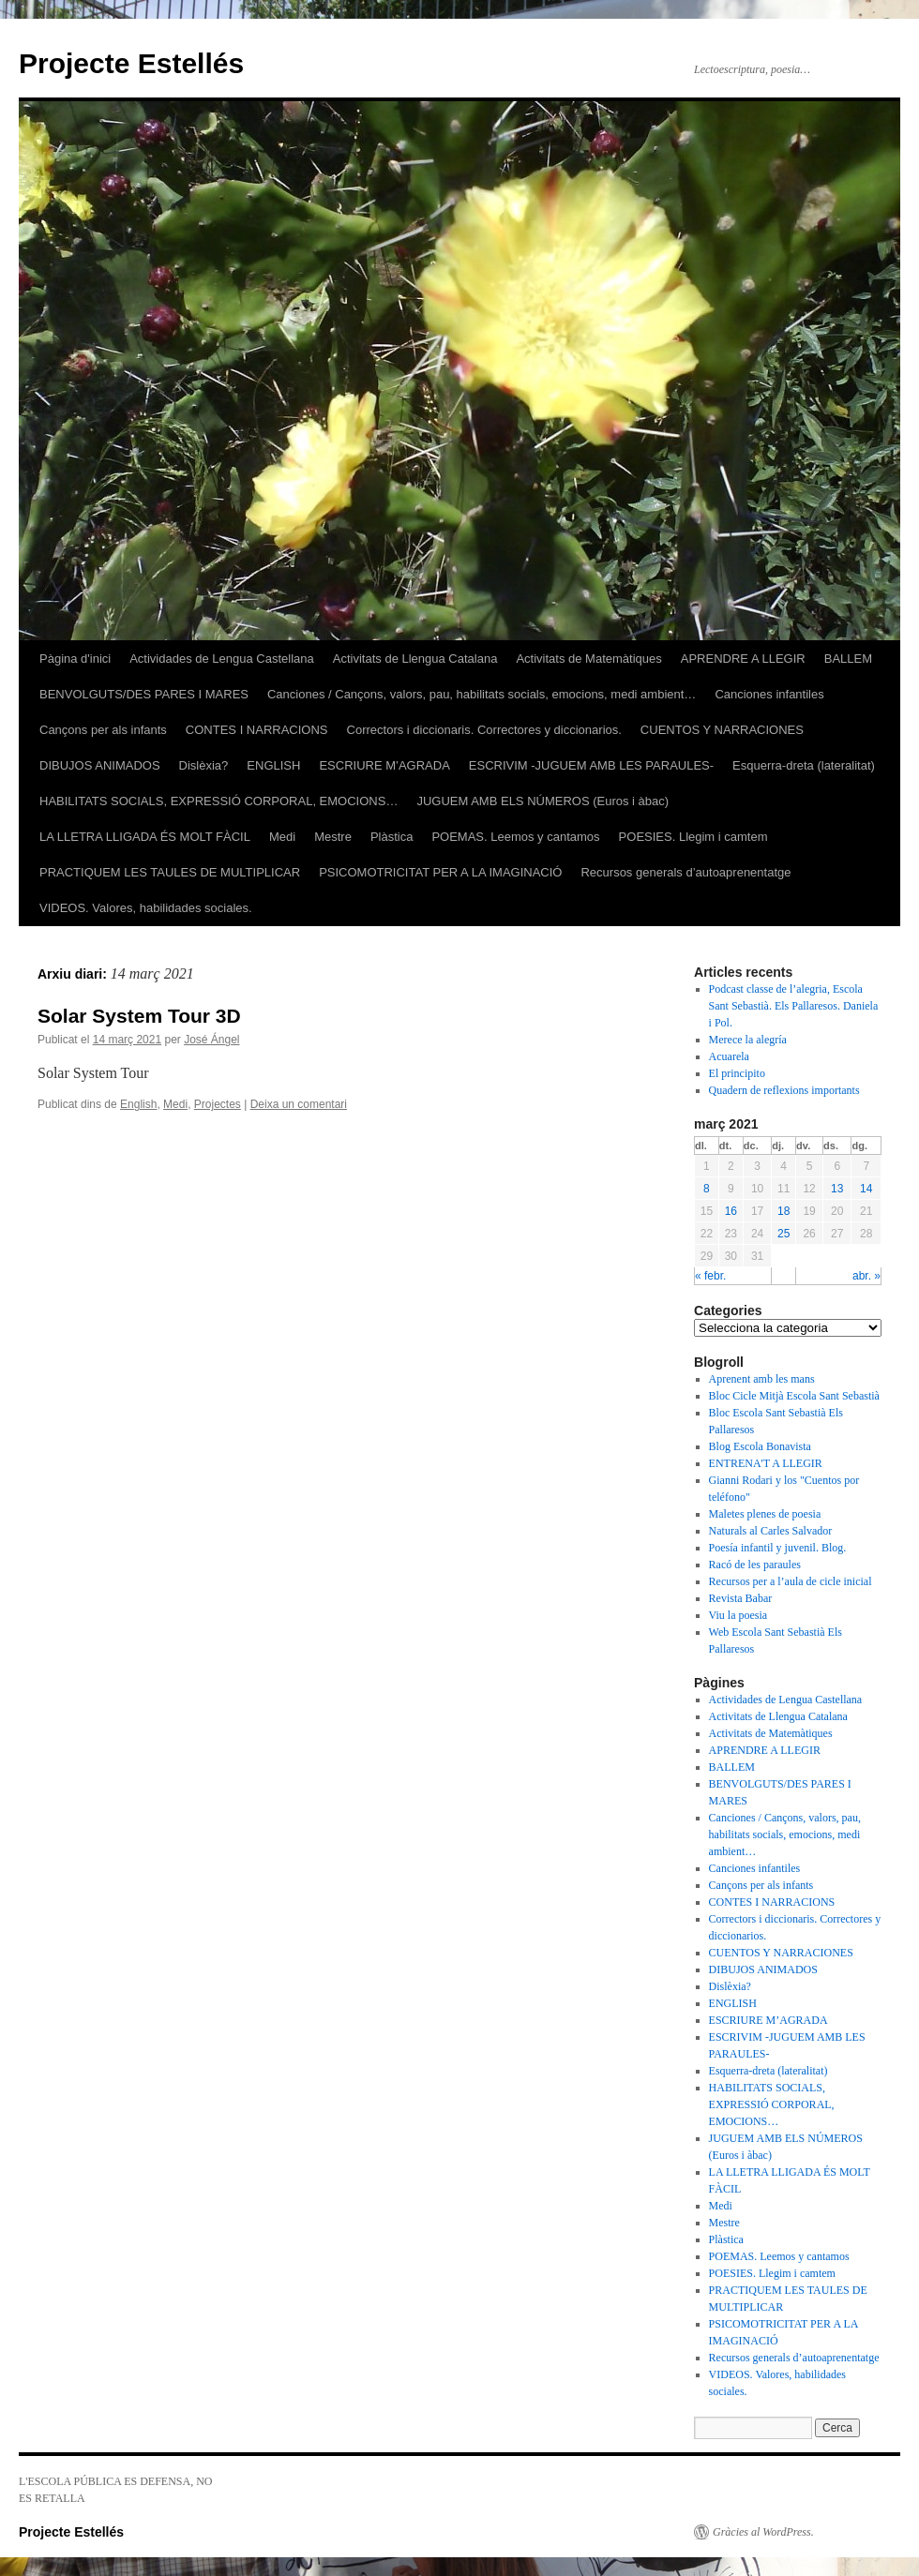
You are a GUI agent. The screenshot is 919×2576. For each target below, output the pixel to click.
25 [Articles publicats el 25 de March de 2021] (783, 1233)
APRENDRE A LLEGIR (743, 658)
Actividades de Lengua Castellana (221, 658)
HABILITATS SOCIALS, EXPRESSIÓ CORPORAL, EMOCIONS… (218, 801)
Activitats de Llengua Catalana (415, 658)
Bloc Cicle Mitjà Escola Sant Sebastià (794, 1395)
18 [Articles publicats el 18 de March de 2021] (783, 1211)
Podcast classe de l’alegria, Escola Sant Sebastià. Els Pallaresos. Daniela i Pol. (794, 1005)
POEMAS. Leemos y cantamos (515, 837)
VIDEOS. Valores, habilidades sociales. (145, 908)
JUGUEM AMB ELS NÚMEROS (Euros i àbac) (542, 801)
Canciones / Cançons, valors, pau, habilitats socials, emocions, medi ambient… (481, 694)
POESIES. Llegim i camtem (693, 837)
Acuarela (729, 1056)
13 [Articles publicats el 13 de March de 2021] (837, 1188)
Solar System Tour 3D (139, 1015)
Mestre (333, 837)
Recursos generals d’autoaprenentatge (685, 872)
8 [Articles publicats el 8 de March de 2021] (706, 1188)
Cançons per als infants (103, 730)
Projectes (217, 1104)
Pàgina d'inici (75, 658)
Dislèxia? (204, 765)
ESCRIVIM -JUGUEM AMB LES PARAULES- (591, 765)
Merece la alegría (748, 1039)
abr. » (866, 1275)
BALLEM (848, 658)
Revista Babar (741, 1598)
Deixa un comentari (298, 1104)
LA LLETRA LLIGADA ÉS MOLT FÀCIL (144, 837)
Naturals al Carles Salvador (771, 1530)
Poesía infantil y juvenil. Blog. (778, 1547)
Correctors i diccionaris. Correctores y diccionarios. (484, 730)
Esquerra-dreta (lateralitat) (803, 765)
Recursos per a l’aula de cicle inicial (790, 1581)
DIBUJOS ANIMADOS (99, 765)
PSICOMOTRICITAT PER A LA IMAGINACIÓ (440, 872)
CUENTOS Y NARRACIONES (722, 730)
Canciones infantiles (769, 694)
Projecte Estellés (131, 63)
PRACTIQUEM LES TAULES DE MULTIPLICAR (169, 872)
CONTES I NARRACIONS (257, 730)
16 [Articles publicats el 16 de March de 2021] (731, 1211)
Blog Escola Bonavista (760, 1446)
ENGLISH (273, 765)
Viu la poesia (738, 1615)
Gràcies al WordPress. (763, 2532)
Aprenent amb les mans (762, 1378)
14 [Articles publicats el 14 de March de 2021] (866, 1188)
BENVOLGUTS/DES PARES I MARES (144, 694)
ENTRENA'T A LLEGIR (765, 1463)
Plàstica (392, 837)
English (138, 1104)
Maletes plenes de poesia (765, 1513)
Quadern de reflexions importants (784, 1090)
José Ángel (211, 1039)
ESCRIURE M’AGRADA (384, 765)
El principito (737, 1073)
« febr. (710, 1275)
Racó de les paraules (755, 1564)
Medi (282, 837)
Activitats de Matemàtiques (588, 658)
